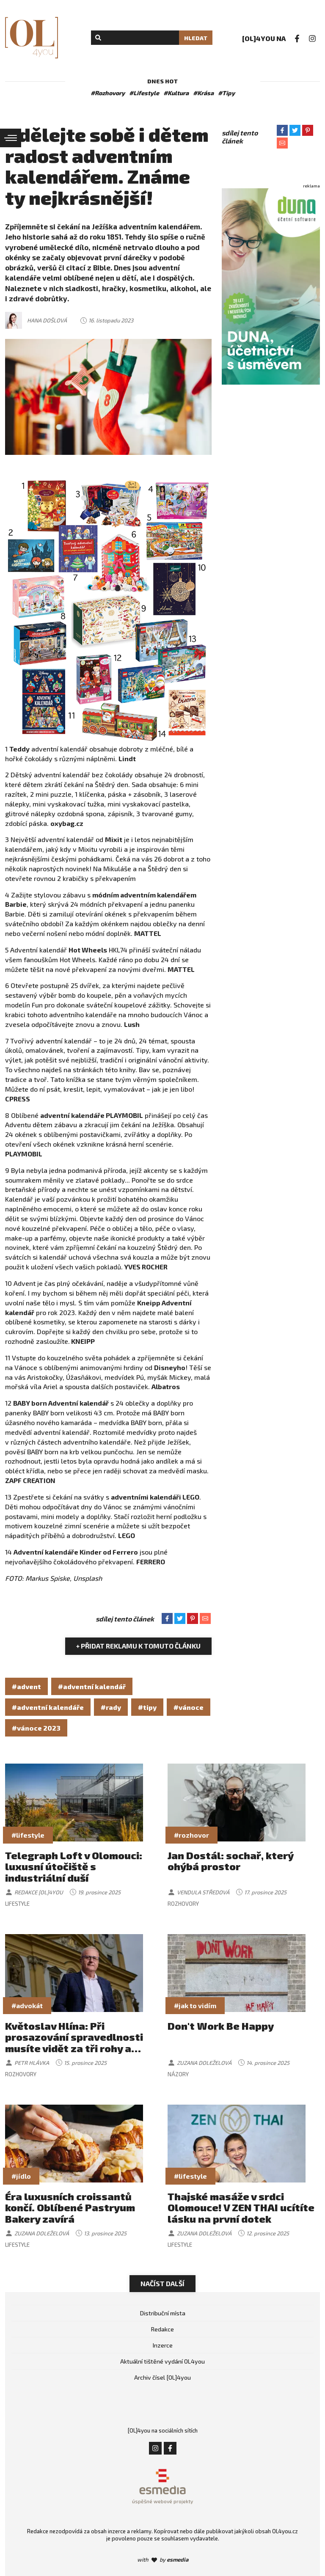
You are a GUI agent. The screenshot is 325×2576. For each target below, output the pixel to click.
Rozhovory (183, 1903)
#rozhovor (191, 1835)
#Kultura (176, 92)
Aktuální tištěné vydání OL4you (162, 2361)
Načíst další (162, 2283)
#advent (26, 1686)
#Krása (203, 92)
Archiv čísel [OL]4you (162, 2377)
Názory (178, 2074)
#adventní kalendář (92, 1686)
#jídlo (21, 2176)
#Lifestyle (144, 92)
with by (162, 2559)
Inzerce (163, 2345)
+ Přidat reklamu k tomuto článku (138, 1646)
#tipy (147, 1707)
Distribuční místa (162, 2313)
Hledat (195, 37)
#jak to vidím (195, 2005)
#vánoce (189, 1707)
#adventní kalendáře (48, 1707)
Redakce (162, 2329)
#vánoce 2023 (36, 1728)
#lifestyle (27, 1835)
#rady (111, 1707)
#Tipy (226, 92)
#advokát (27, 2005)
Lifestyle (17, 1903)
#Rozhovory (108, 92)
